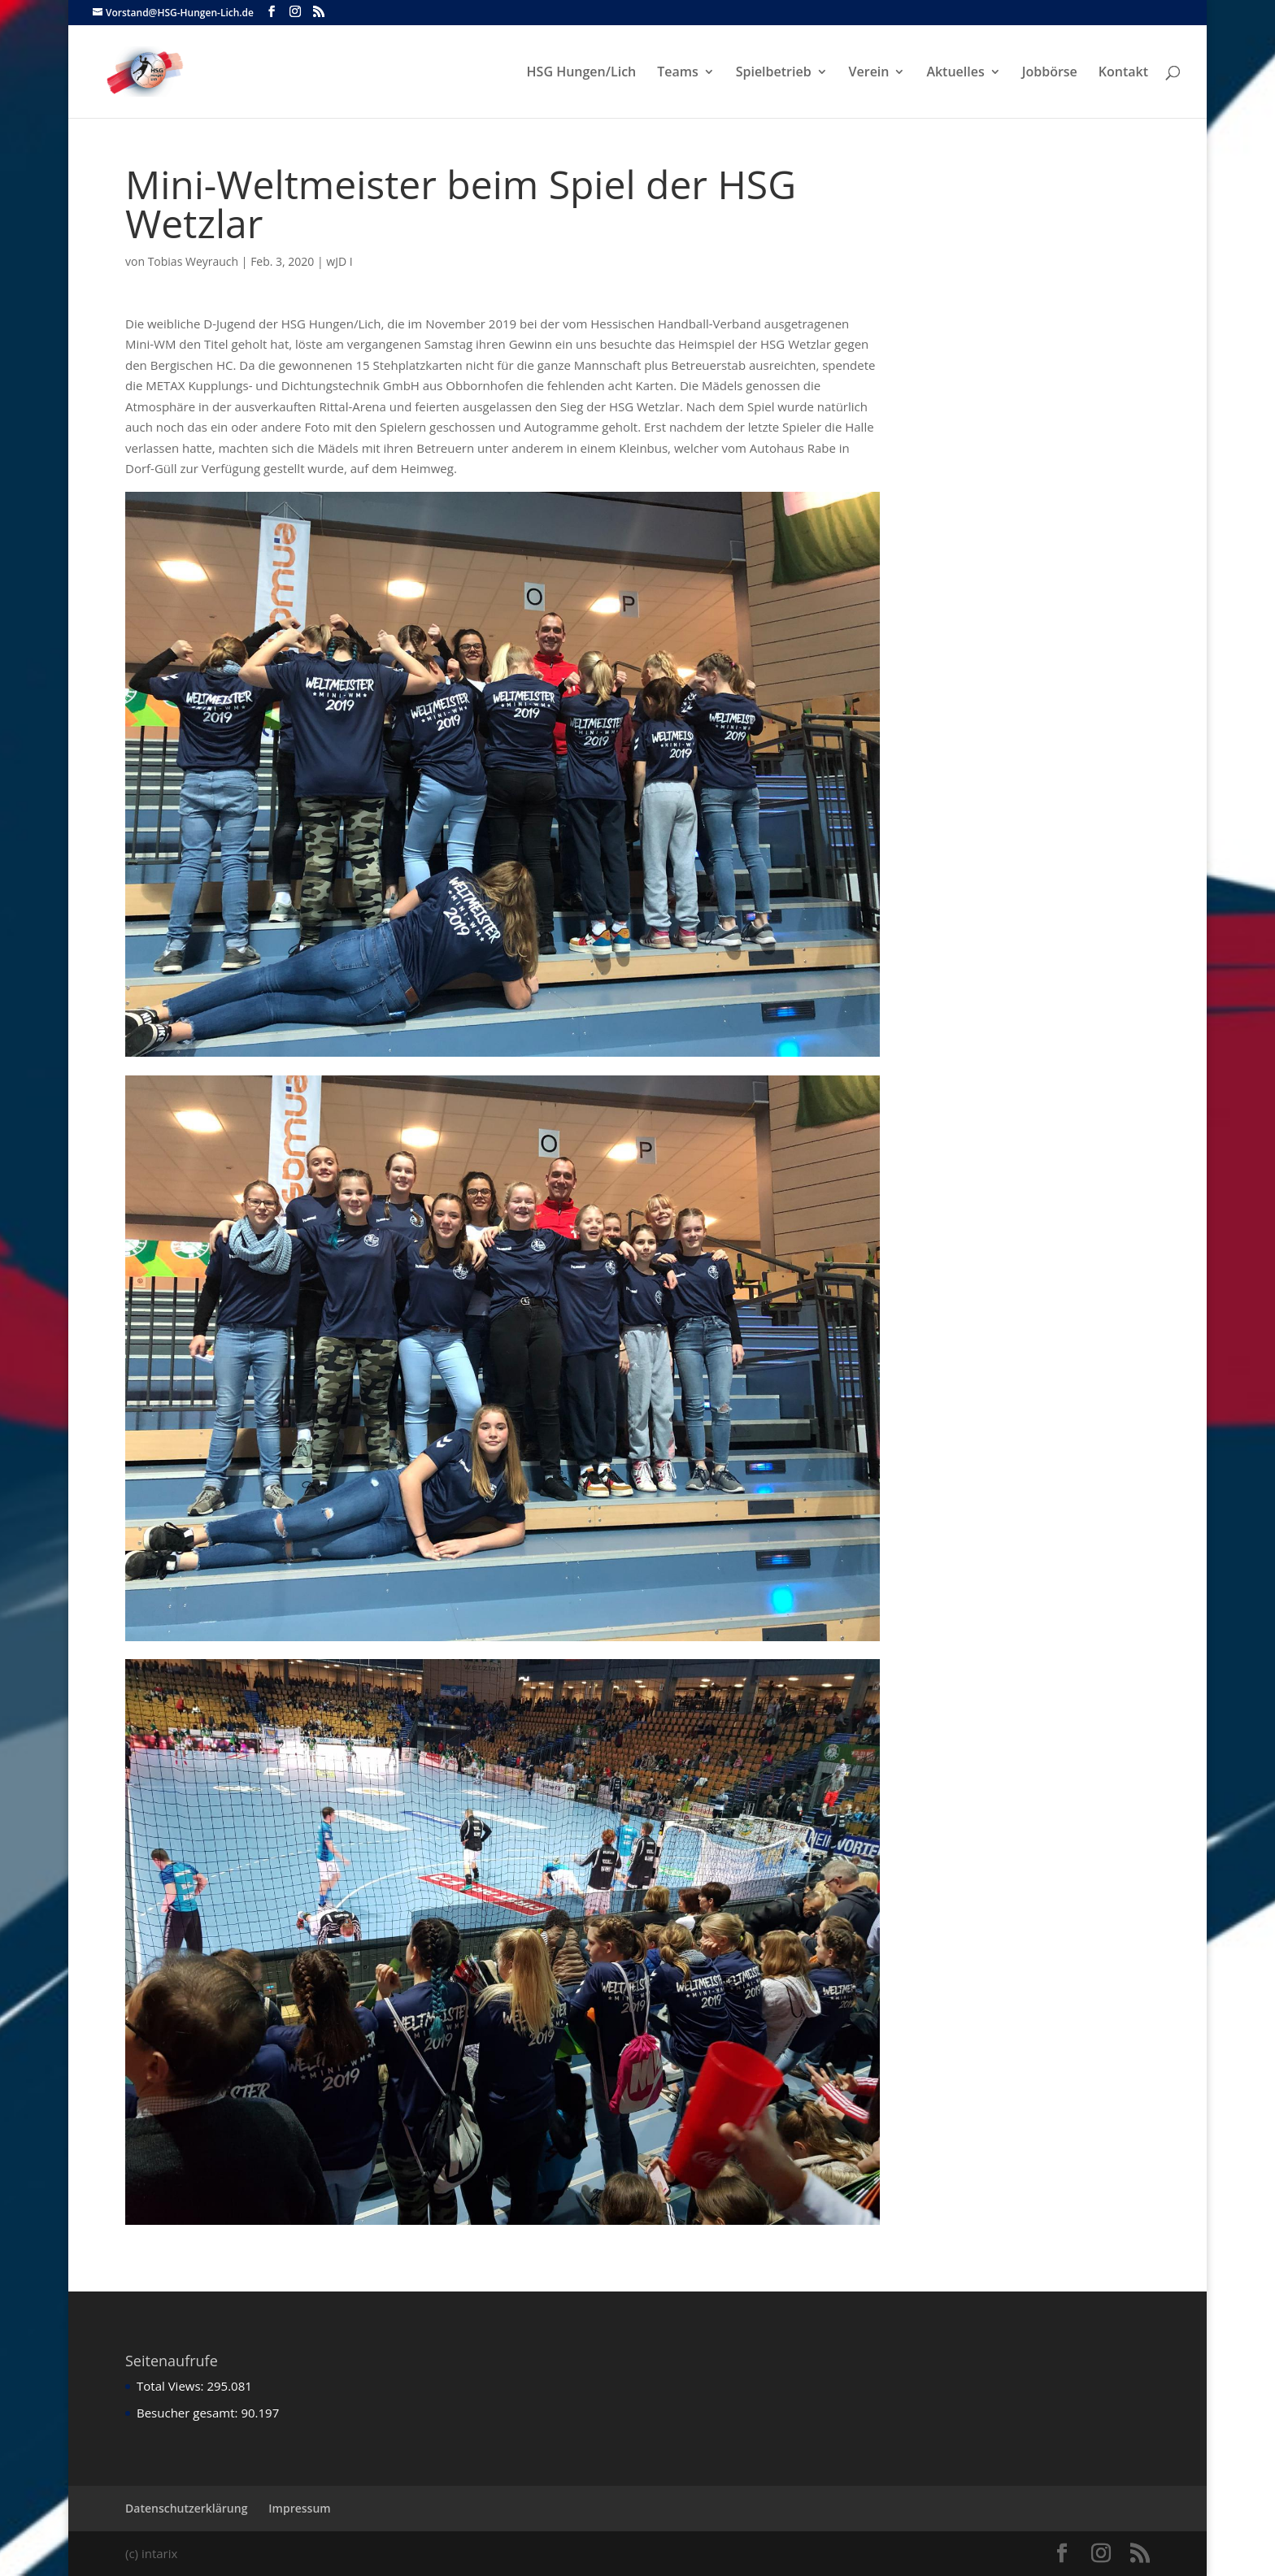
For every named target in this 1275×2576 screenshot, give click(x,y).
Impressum (299, 2508)
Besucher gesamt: (189, 2412)
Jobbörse (1049, 73)
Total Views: (172, 2386)
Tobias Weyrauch (193, 261)
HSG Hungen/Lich (582, 73)
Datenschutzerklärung (186, 2508)
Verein (869, 73)
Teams (677, 73)
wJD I (339, 261)
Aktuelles (955, 73)
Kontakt (1123, 73)
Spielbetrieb (774, 73)
